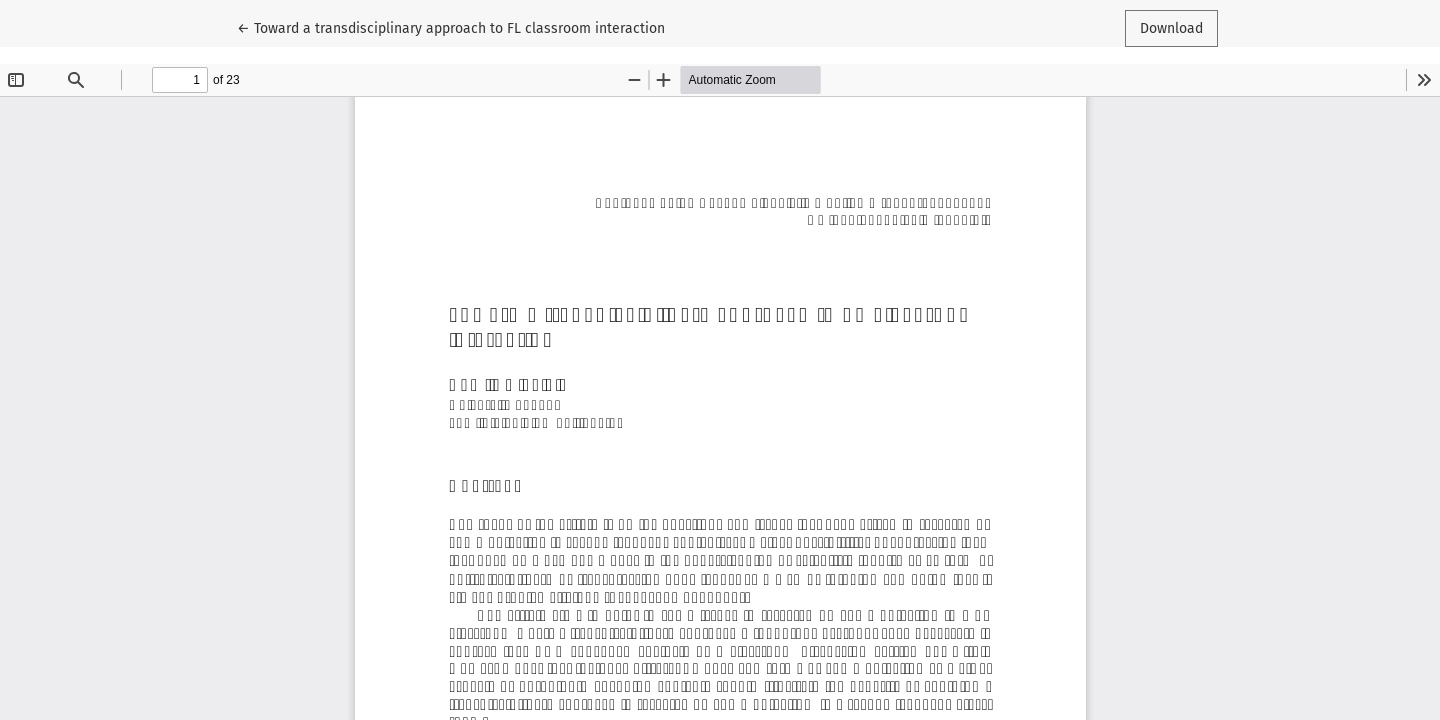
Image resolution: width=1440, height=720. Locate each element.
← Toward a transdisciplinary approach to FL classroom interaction (451, 27)
